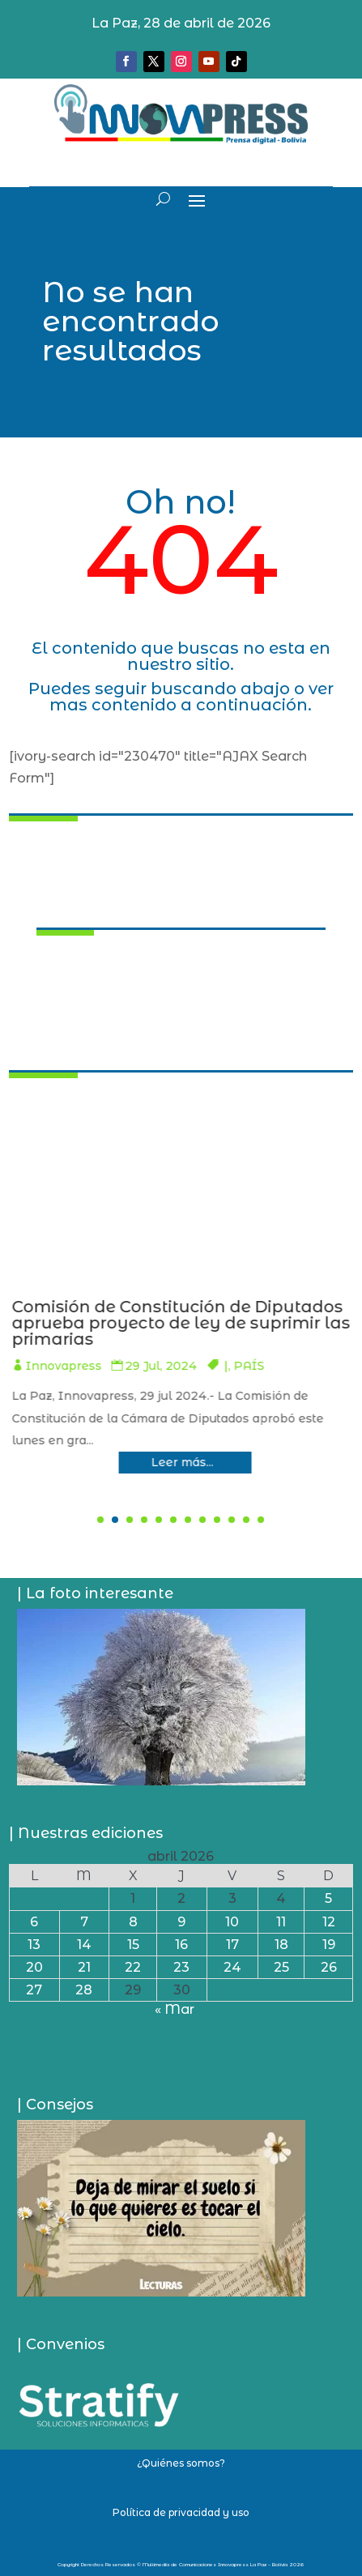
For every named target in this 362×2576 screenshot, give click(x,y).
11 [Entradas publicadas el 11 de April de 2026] (281, 1922)
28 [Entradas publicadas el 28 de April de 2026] (83, 1990)
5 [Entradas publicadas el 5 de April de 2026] (328, 1898)
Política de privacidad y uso (181, 2512)
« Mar (174, 2009)
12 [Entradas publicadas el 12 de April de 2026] (328, 1922)
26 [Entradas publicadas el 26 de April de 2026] (329, 1967)
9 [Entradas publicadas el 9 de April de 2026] (181, 1922)
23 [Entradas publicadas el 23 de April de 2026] (181, 1967)
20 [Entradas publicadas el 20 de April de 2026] (34, 1967)
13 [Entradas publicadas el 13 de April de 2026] (34, 1944)
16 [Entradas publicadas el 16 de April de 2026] (181, 1944)
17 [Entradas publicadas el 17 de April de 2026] (232, 1944)
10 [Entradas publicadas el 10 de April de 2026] (232, 1922)
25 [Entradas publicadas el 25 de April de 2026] (281, 1967)
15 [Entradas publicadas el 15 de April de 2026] (133, 1944)
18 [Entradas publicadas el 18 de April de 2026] (281, 1944)
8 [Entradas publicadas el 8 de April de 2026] (133, 1922)
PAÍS (342, 1365)
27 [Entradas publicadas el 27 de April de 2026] (34, 1990)
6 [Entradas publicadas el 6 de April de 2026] (34, 1922)
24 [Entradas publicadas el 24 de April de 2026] (232, 1967)
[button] (100, 1519)
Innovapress (157, 1365)
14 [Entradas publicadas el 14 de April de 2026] (84, 1944)
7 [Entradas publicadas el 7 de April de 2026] (84, 1922)
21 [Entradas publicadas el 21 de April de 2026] (84, 1967)
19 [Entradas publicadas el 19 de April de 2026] (328, 1944)
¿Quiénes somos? (181, 2463)
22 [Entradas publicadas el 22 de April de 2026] (133, 1967)
